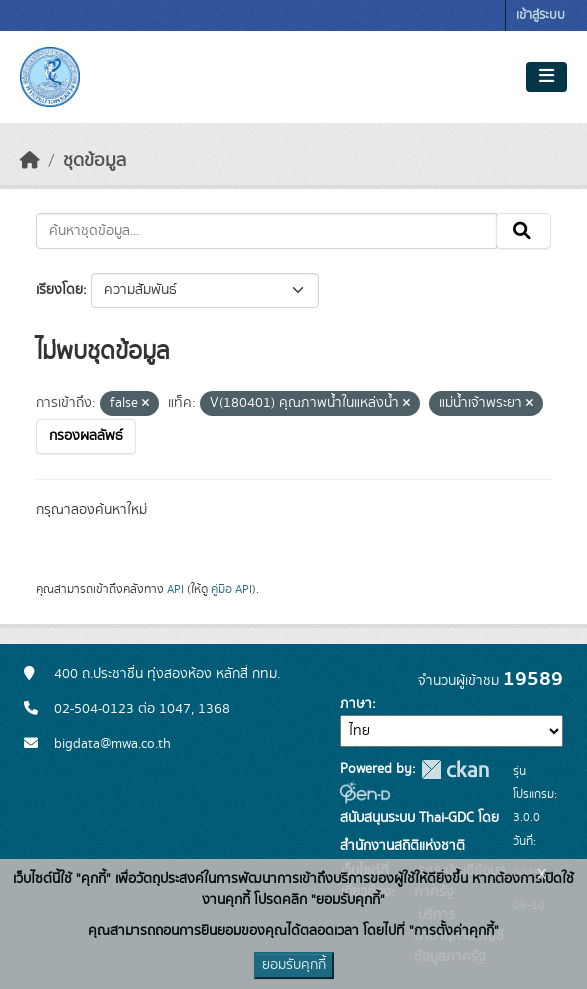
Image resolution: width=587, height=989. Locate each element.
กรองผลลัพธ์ (86, 436)
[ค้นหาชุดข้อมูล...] (266, 231)
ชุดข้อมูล (94, 161)
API (175, 589)
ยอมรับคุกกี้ (294, 965)
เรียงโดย (59, 290)
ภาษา (356, 704)
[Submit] (523, 231)
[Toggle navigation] (546, 77)
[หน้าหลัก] (30, 161)
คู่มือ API (231, 589)
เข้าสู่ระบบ (540, 15)
